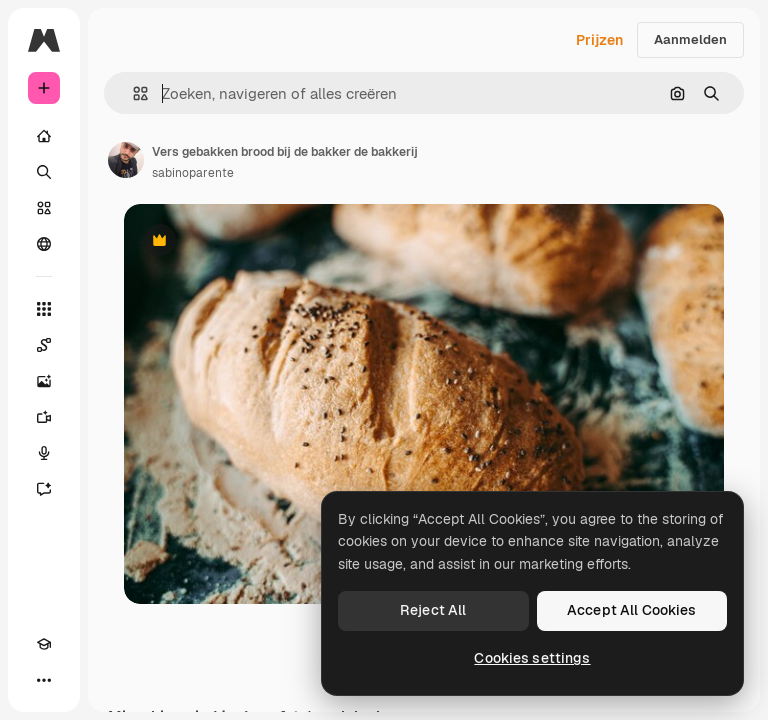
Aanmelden (690, 39)
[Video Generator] (44, 417)
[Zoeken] (44, 172)
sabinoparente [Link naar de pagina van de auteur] (193, 173)
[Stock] (44, 208)
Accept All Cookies (632, 610)
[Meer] (44, 680)
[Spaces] (44, 345)
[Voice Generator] (44, 453)
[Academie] (44, 644)
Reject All (433, 610)
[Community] (44, 244)
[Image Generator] (44, 381)
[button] (132, 93)
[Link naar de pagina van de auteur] (126, 160)
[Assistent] (44, 489)
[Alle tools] (44, 309)
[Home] (44, 136)
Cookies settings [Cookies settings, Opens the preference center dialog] (532, 658)
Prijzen (599, 40)
